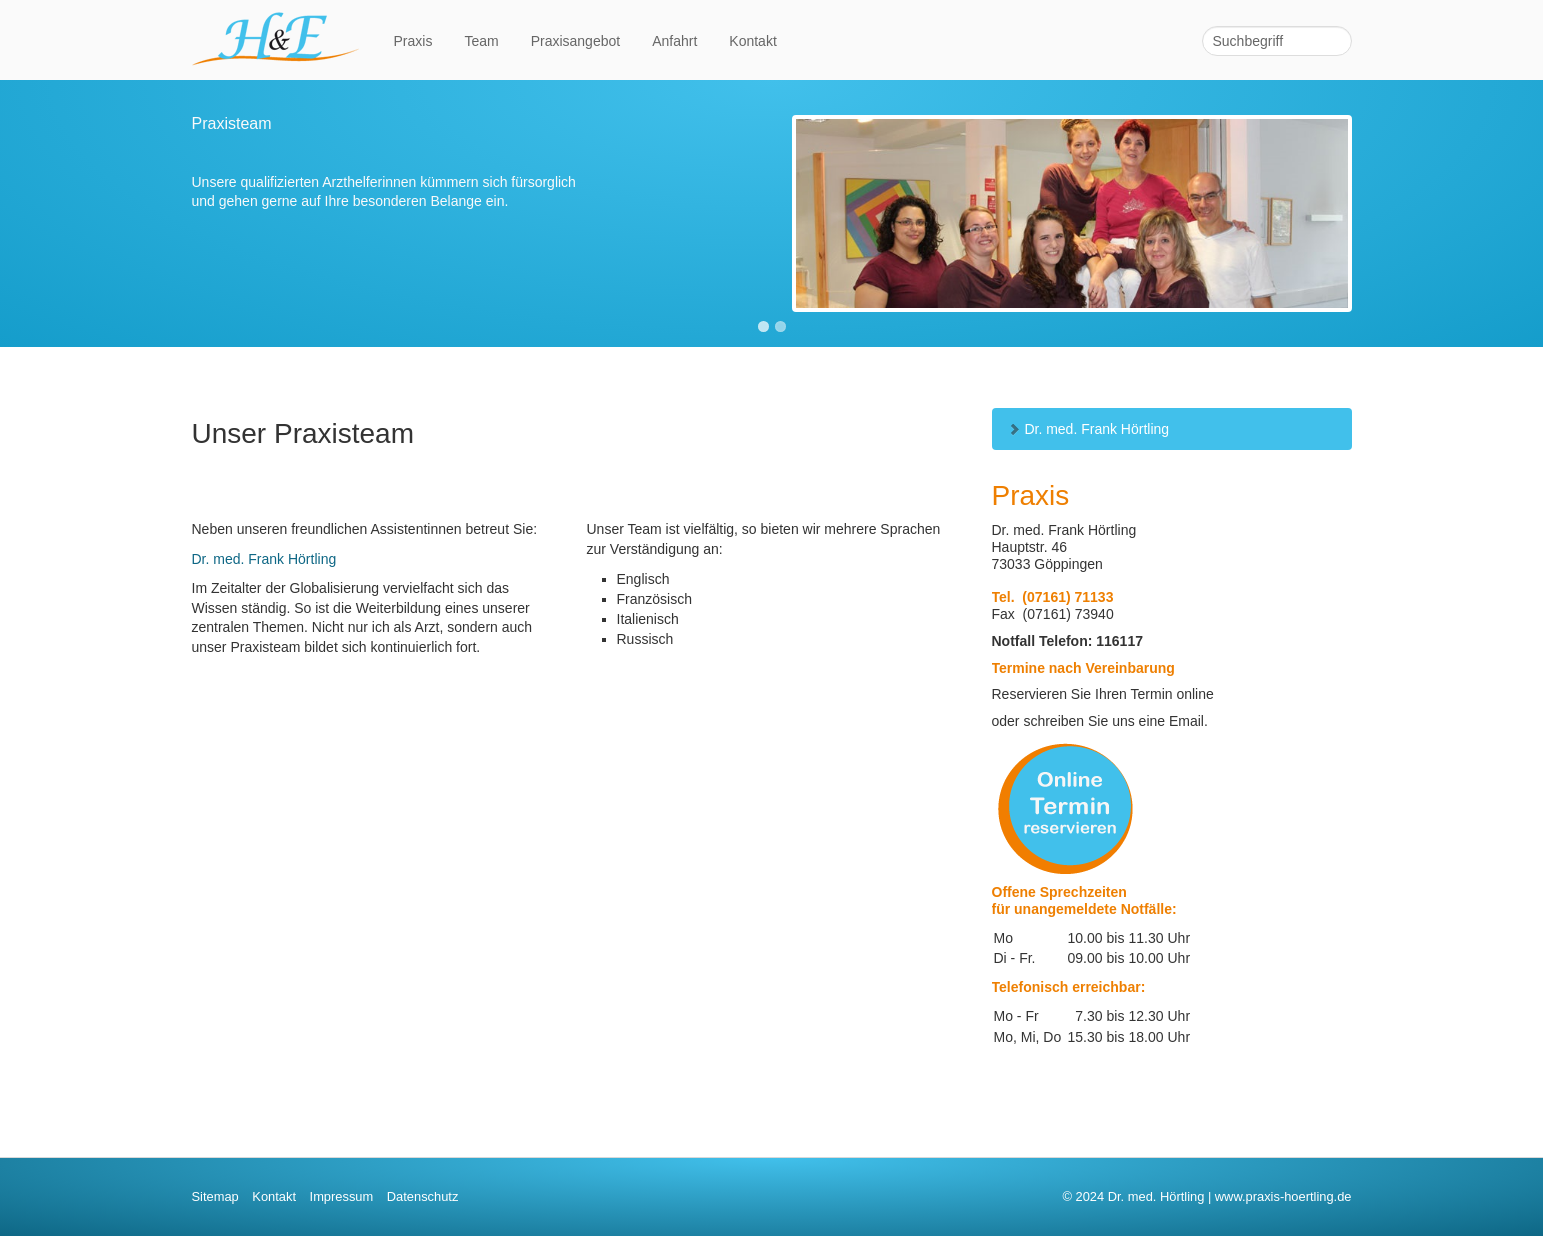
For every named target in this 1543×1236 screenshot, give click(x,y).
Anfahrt (674, 41)
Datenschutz (423, 1196)
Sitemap (215, 1196)
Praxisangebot (576, 41)
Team (481, 41)
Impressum (342, 1196)
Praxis (413, 41)
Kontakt (752, 41)
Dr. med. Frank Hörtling (1088, 429)
